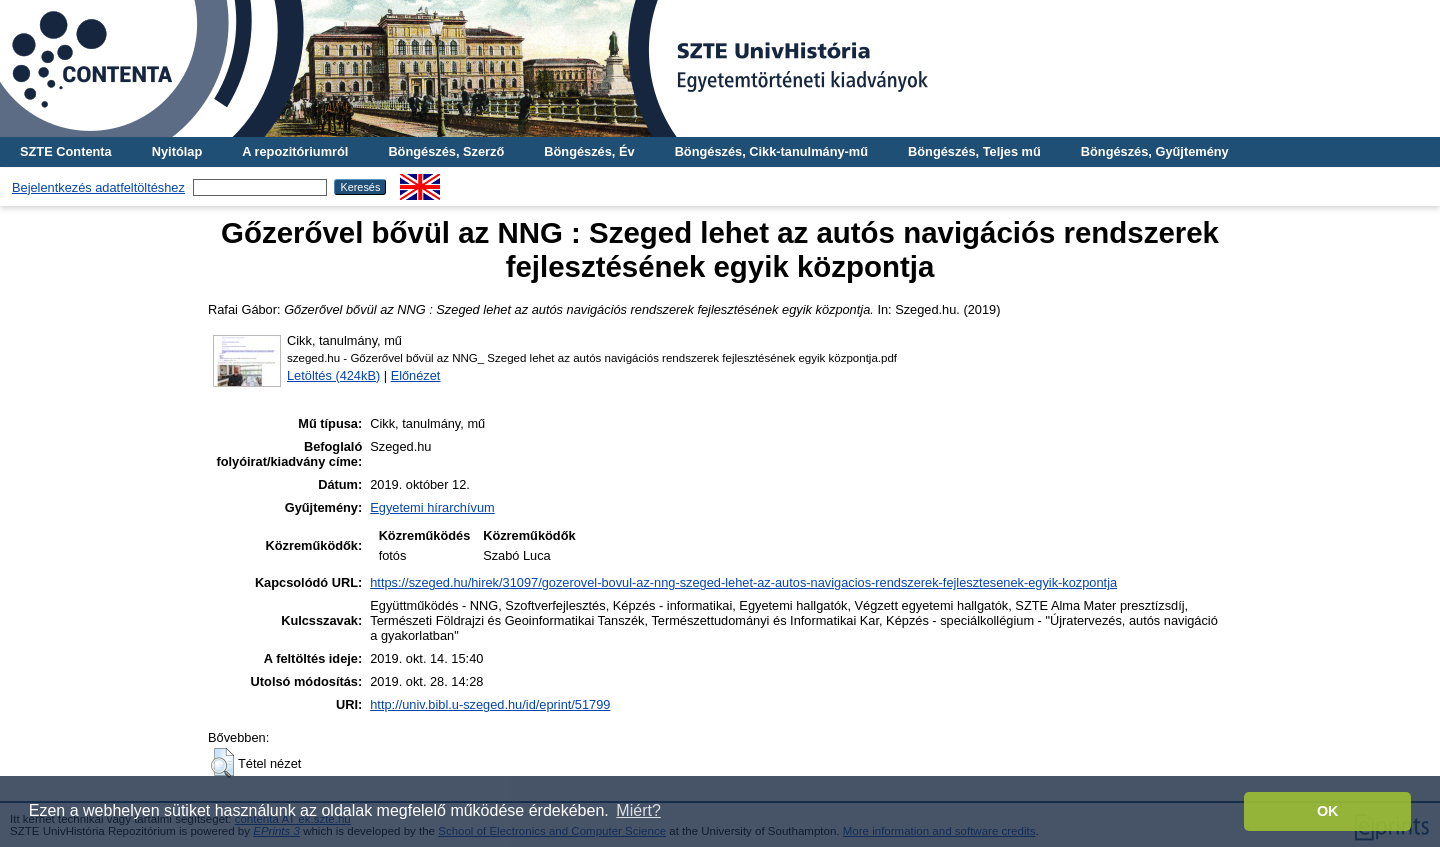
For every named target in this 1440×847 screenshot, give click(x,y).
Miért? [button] (638, 810)
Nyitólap (177, 151)
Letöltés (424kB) (333, 375)
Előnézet (416, 375)
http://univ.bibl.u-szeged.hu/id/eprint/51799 (490, 704)
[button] (222, 763)
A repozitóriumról (295, 151)
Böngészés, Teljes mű (974, 151)
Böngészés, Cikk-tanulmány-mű (771, 151)
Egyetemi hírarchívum (432, 507)
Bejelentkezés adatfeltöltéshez (98, 187)
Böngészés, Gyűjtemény (1155, 151)
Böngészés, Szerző (446, 151)
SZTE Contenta (66, 151)
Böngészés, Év (589, 151)
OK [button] (1328, 811)
